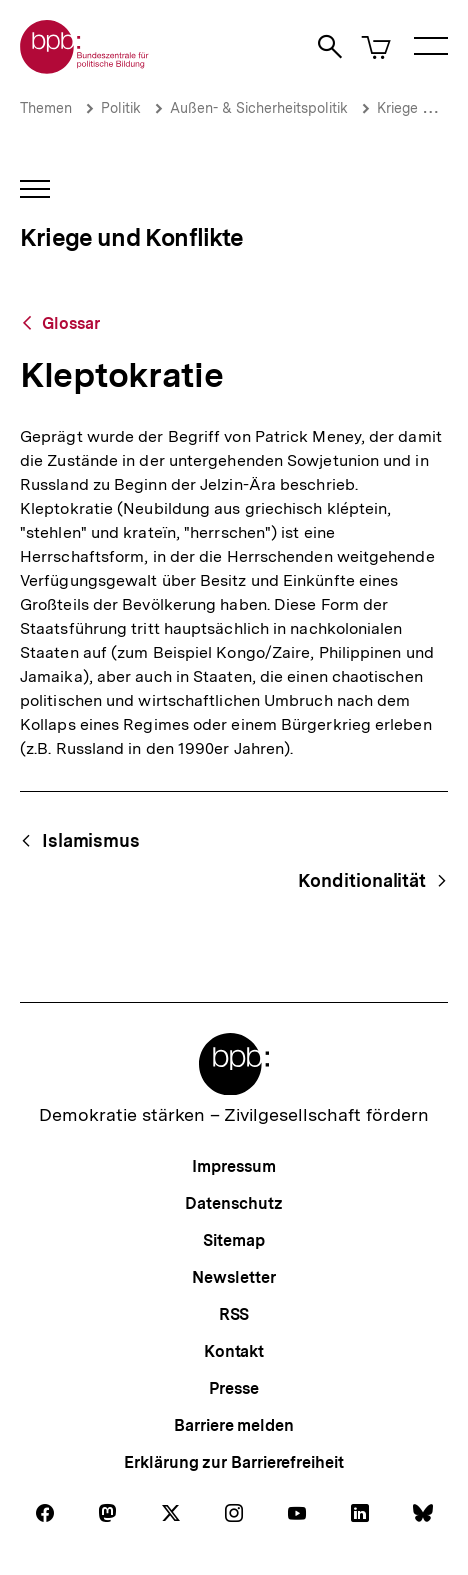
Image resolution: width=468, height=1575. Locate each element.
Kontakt (234, 1351)
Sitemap (233, 1240)
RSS (234, 1314)
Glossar (71, 323)
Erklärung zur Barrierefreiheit (233, 1462)
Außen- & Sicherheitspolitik (259, 108)
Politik (121, 108)
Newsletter (233, 1277)
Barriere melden (234, 1425)
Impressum (233, 1166)
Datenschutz (233, 1203)
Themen (46, 108)
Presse (233, 1388)
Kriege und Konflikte (132, 237)
